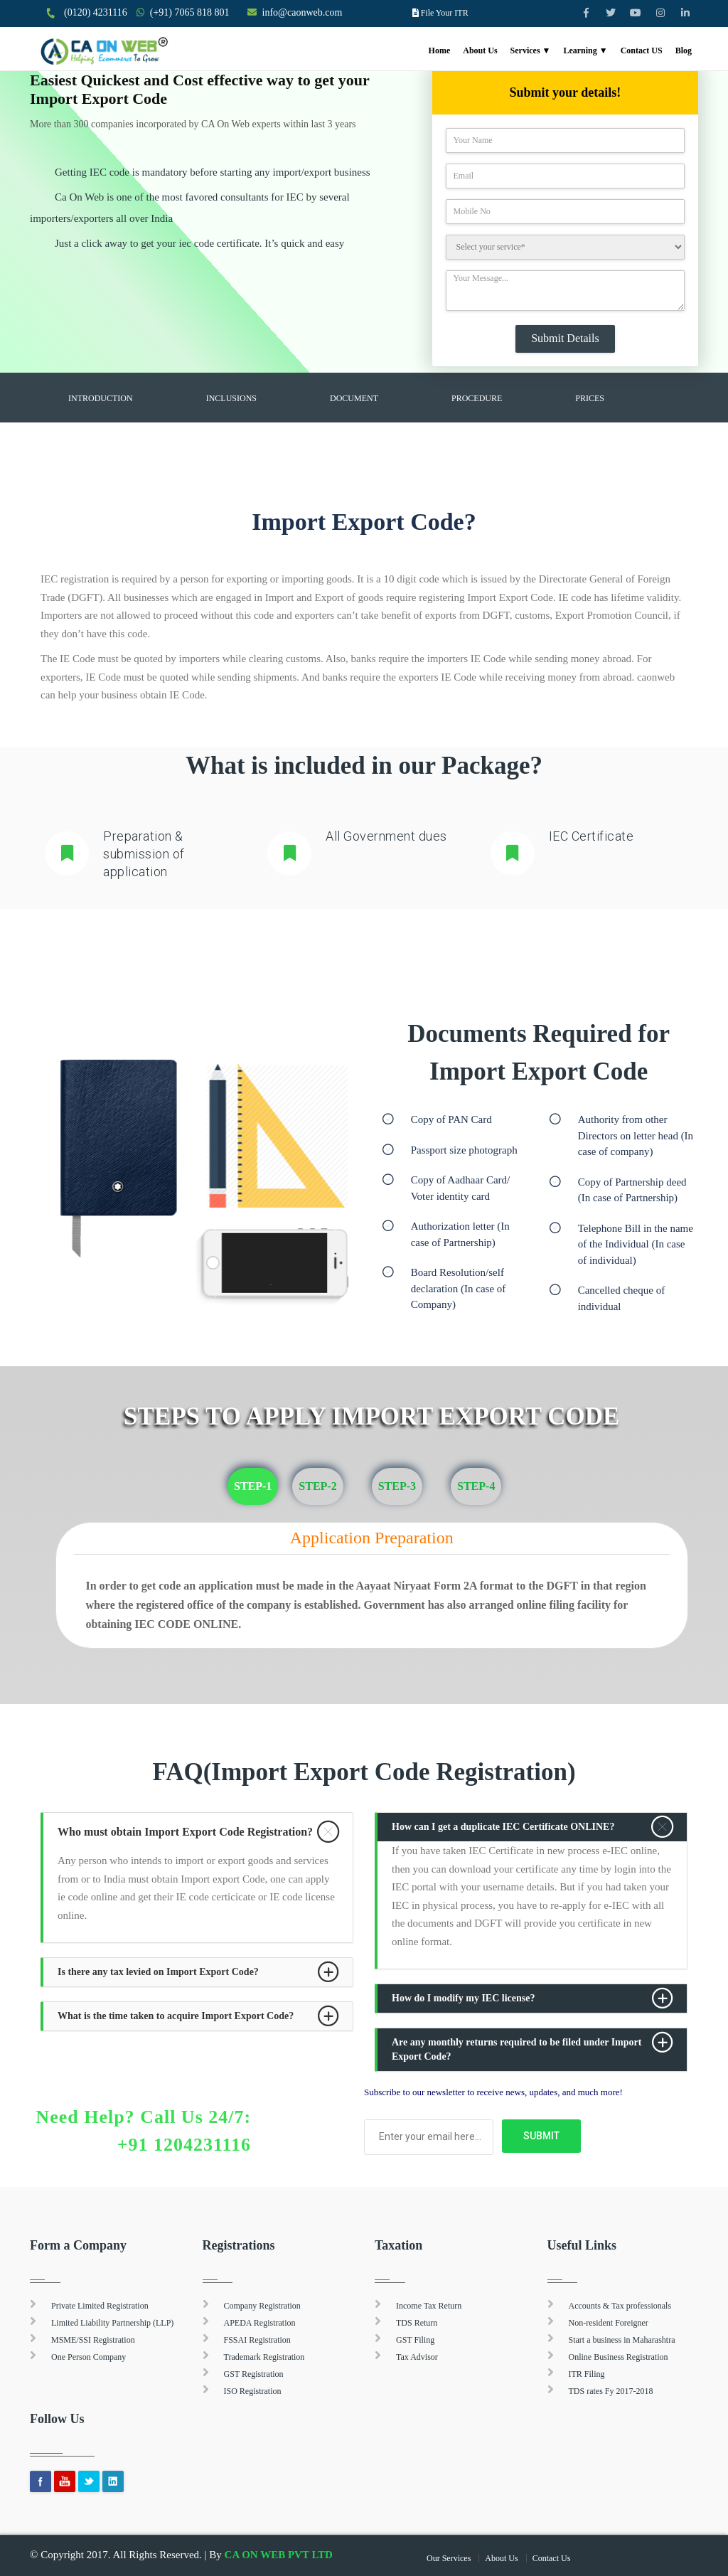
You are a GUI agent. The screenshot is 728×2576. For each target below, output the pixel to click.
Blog (683, 50)
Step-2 (317, 1486)
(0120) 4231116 (95, 12)
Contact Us (551, 2558)
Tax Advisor (417, 2357)
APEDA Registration (260, 2323)
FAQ (76, 434)
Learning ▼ (585, 50)
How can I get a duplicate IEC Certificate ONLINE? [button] (503, 1826)
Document (354, 398)
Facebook (40, 2481)
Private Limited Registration (100, 2306)
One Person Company (88, 2357)
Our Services (449, 2558)
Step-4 (476, 1486)
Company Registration (262, 2306)
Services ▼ (530, 50)
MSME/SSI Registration (93, 2340)
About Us (480, 50)
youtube (64, 2481)
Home (440, 50)
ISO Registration (253, 2391)
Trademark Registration (264, 2357)
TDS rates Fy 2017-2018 (611, 2391)
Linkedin (113, 2481)
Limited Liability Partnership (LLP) (112, 2323)
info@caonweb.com (302, 12)
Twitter (89, 2481)
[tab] (198, 1832)
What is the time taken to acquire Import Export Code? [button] (176, 2016)
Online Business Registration (618, 2357)
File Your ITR (445, 13)
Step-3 (397, 1486)
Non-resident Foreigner (608, 2323)
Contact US (642, 50)
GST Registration (254, 2374)
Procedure (476, 398)
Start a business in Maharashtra (622, 2340)
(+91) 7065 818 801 (190, 12)
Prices (589, 398)
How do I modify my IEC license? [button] (463, 1998)
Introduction (100, 398)
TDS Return (416, 2323)
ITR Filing (587, 2374)
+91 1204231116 (184, 2144)
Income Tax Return (428, 2306)
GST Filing (415, 2340)
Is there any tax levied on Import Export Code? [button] (158, 1971)
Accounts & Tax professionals (620, 2306)
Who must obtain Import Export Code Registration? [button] (185, 1832)
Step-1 (253, 1486)
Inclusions (231, 398)
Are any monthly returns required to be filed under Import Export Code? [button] (516, 2049)
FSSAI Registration (257, 2340)
